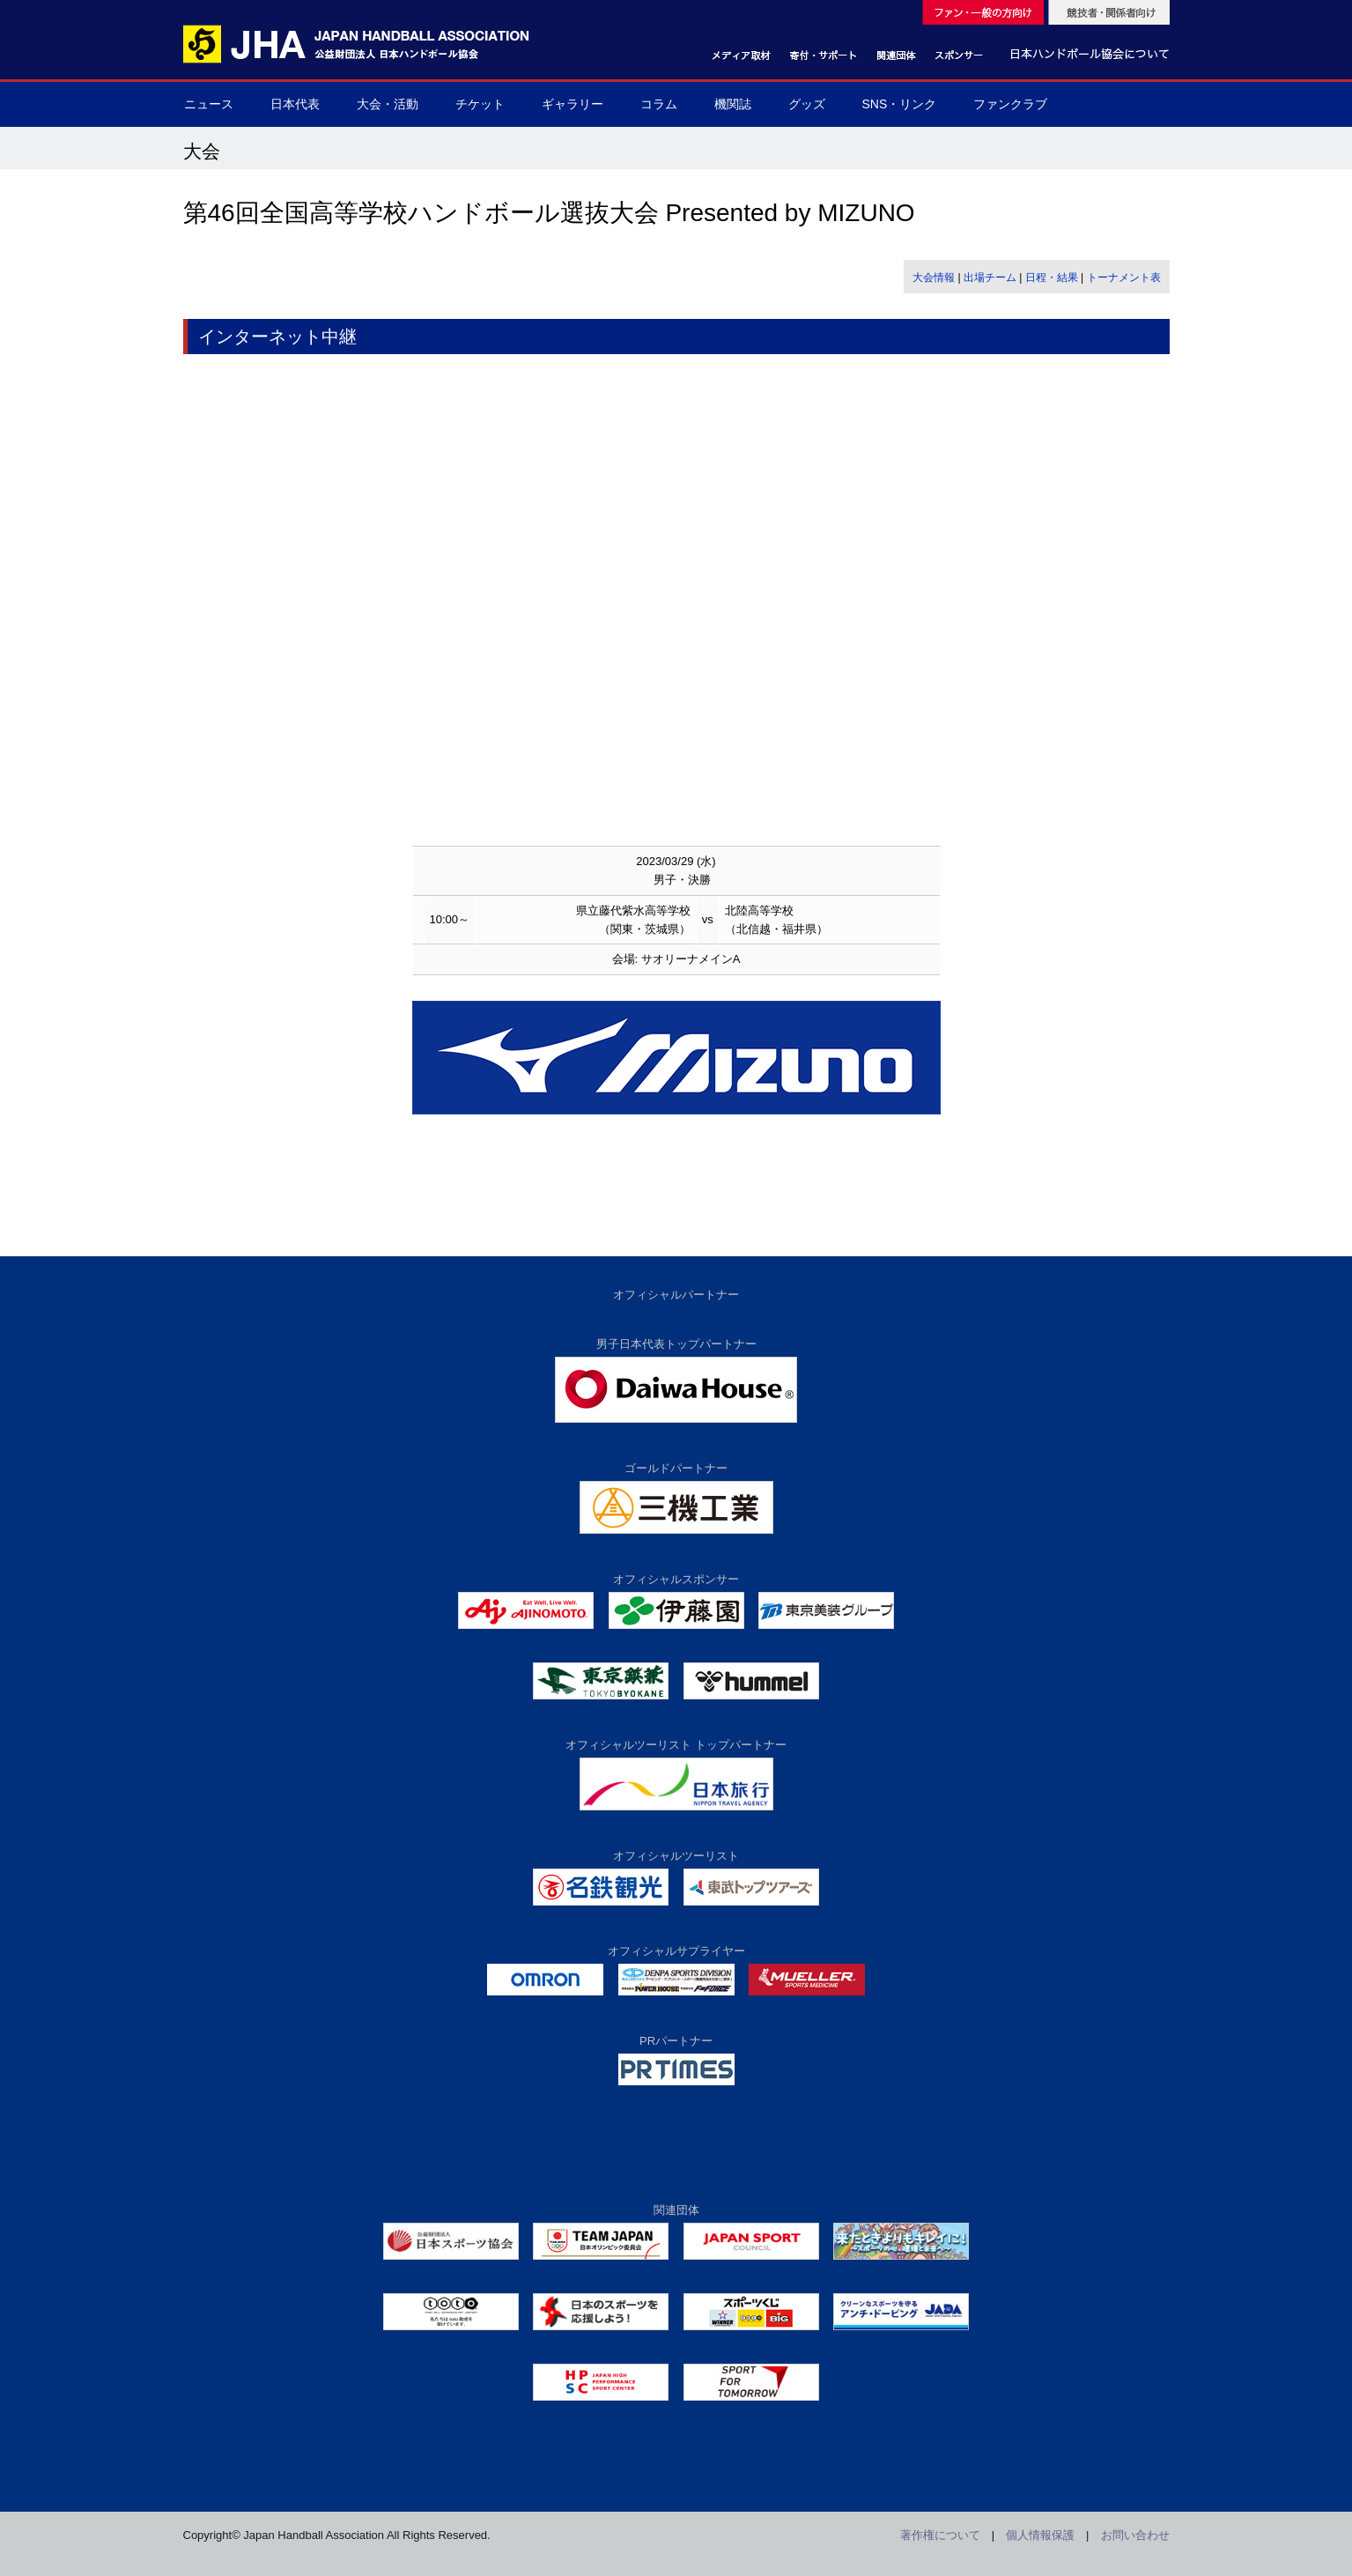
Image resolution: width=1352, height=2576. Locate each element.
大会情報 (933, 277)
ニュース (208, 104)
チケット (480, 104)
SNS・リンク (899, 104)
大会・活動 (387, 104)
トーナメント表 (1124, 277)
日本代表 (295, 104)
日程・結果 (1051, 277)
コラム (658, 104)
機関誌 (732, 104)
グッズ (806, 104)
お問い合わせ (1135, 2535)
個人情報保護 (1040, 2535)
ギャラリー (572, 104)
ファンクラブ (1010, 104)
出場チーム (990, 277)
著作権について (940, 2535)
